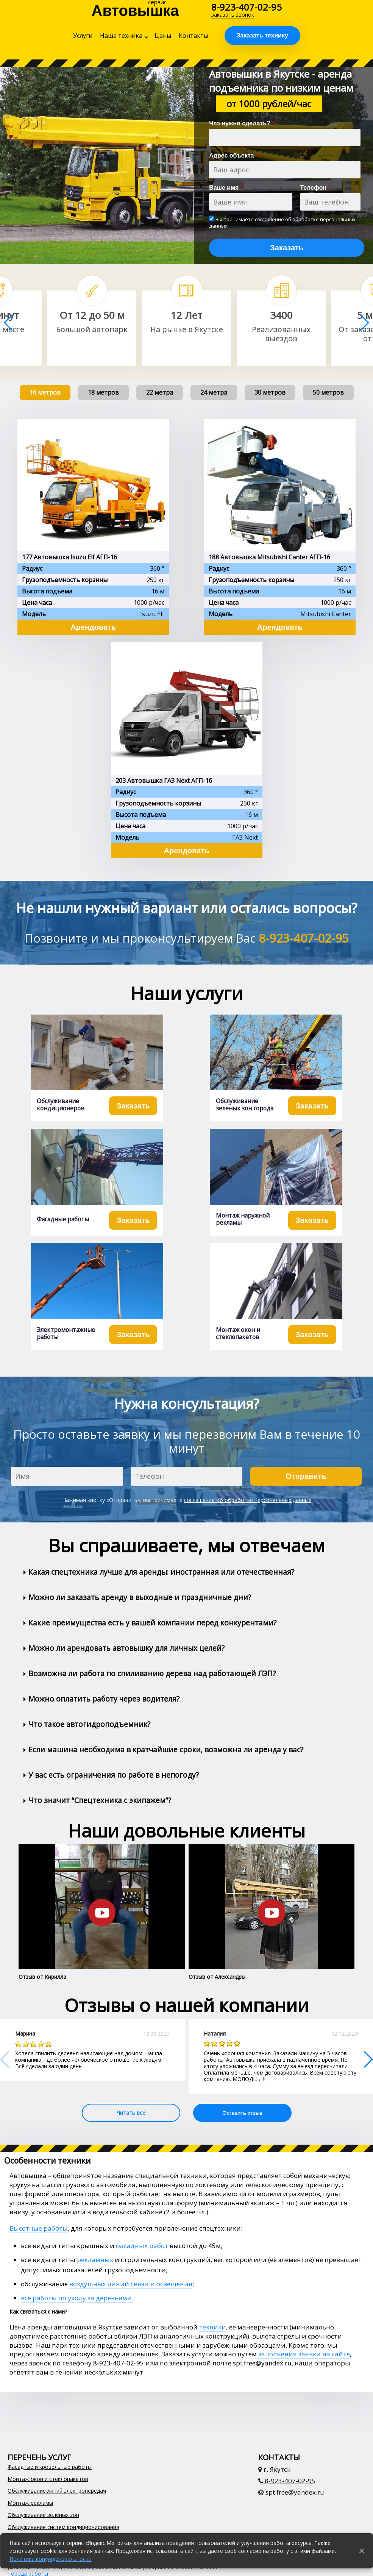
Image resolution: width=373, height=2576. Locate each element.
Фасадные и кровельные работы (50, 2467)
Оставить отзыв (242, 2112)
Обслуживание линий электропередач (57, 2491)
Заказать (286, 248)
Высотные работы (38, 2228)
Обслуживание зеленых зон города (244, 1105)
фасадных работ (142, 2245)
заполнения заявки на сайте (304, 2354)
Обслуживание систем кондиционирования (63, 2527)
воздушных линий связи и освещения (130, 2283)
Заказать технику (262, 35)
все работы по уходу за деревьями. (77, 2297)
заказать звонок (232, 15)
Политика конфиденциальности (50, 2558)
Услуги (82, 35)
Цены (163, 35)
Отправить (306, 1476)
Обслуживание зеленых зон (43, 2515)
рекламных (95, 2259)
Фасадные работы (63, 1219)
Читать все (131, 2112)
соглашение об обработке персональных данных (282, 222)
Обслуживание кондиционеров (60, 1105)
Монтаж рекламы (30, 2503)
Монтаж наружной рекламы (243, 1219)
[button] (364, 322)
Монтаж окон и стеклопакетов (238, 1333)
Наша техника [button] (121, 35)
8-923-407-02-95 (246, 7)
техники (212, 2327)
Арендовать (93, 627)
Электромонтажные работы (66, 1333)
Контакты (193, 35)
